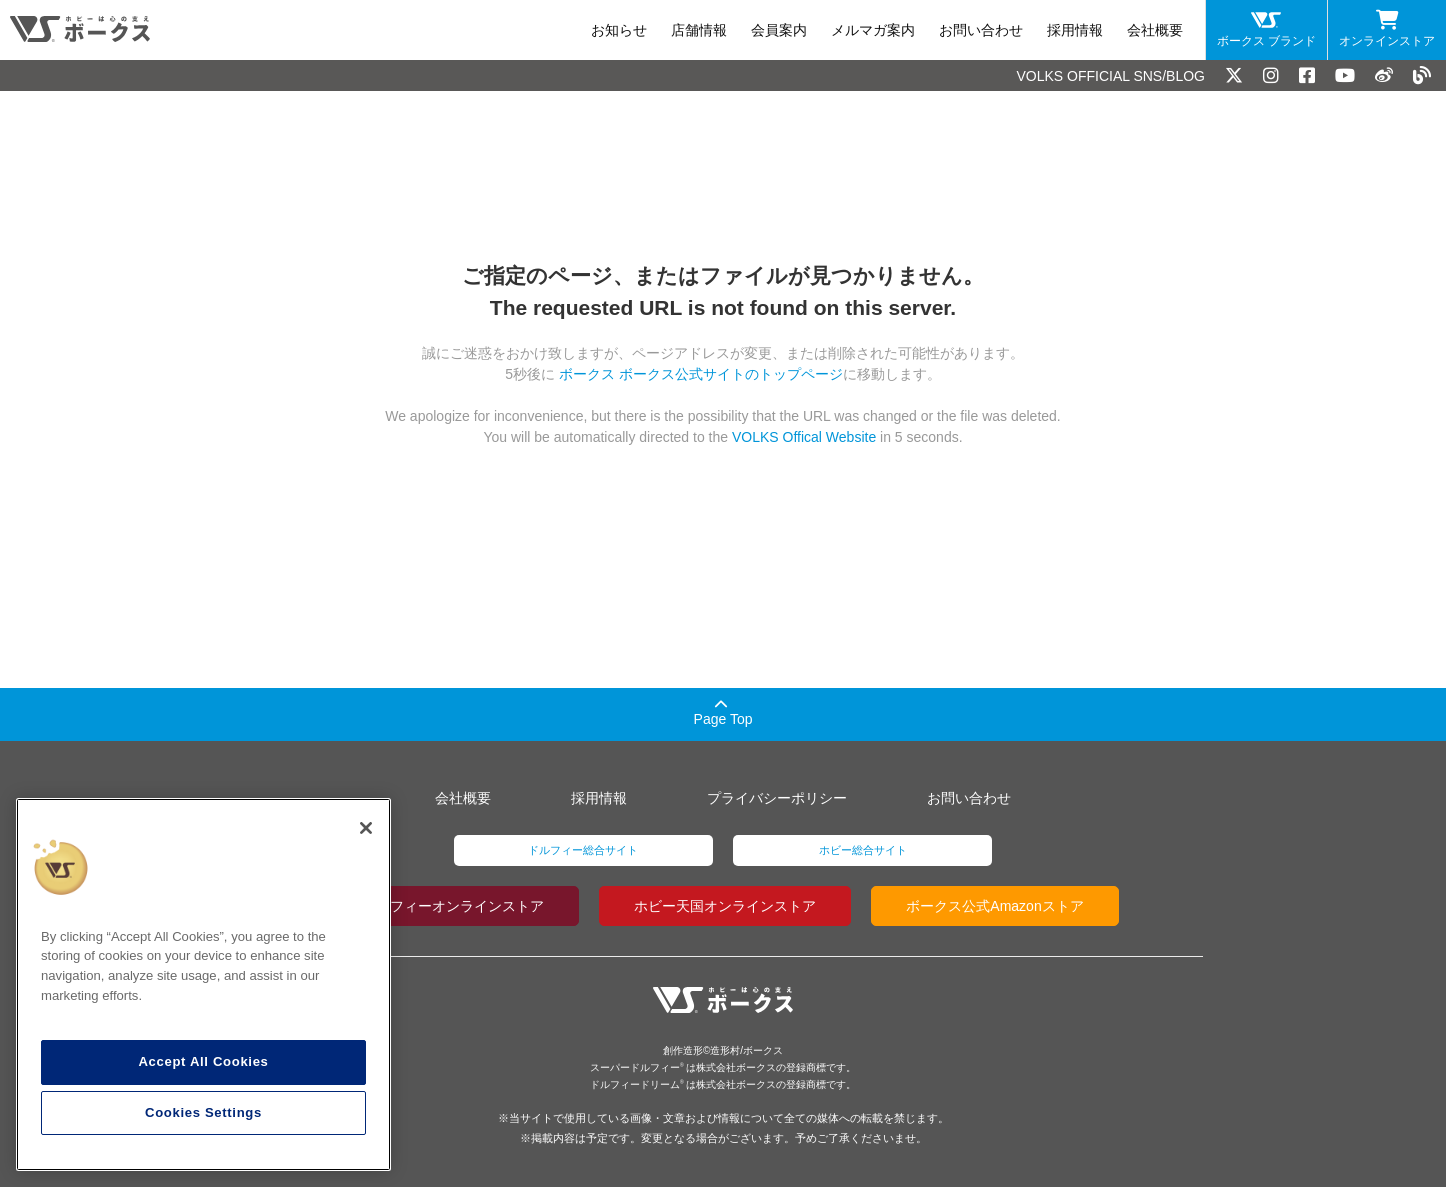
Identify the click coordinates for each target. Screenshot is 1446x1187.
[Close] (366, 828)
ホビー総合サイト (863, 850)
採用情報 (1075, 30)
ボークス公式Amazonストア (994, 906)
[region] (203, 985)
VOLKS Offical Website (804, 437)
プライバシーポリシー (777, 798)
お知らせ (619, 30)
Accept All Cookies (203, 1061)
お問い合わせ (981, 30)
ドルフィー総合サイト (583, 850)
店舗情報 (699, 30)
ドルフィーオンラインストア (453, 906)
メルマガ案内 (873, 30)
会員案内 (779, 30)
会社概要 (1155, 30)
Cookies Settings (203, 1112)
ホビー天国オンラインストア (725, 906)
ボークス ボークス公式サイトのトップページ (699, 374)
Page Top (723, 712)
